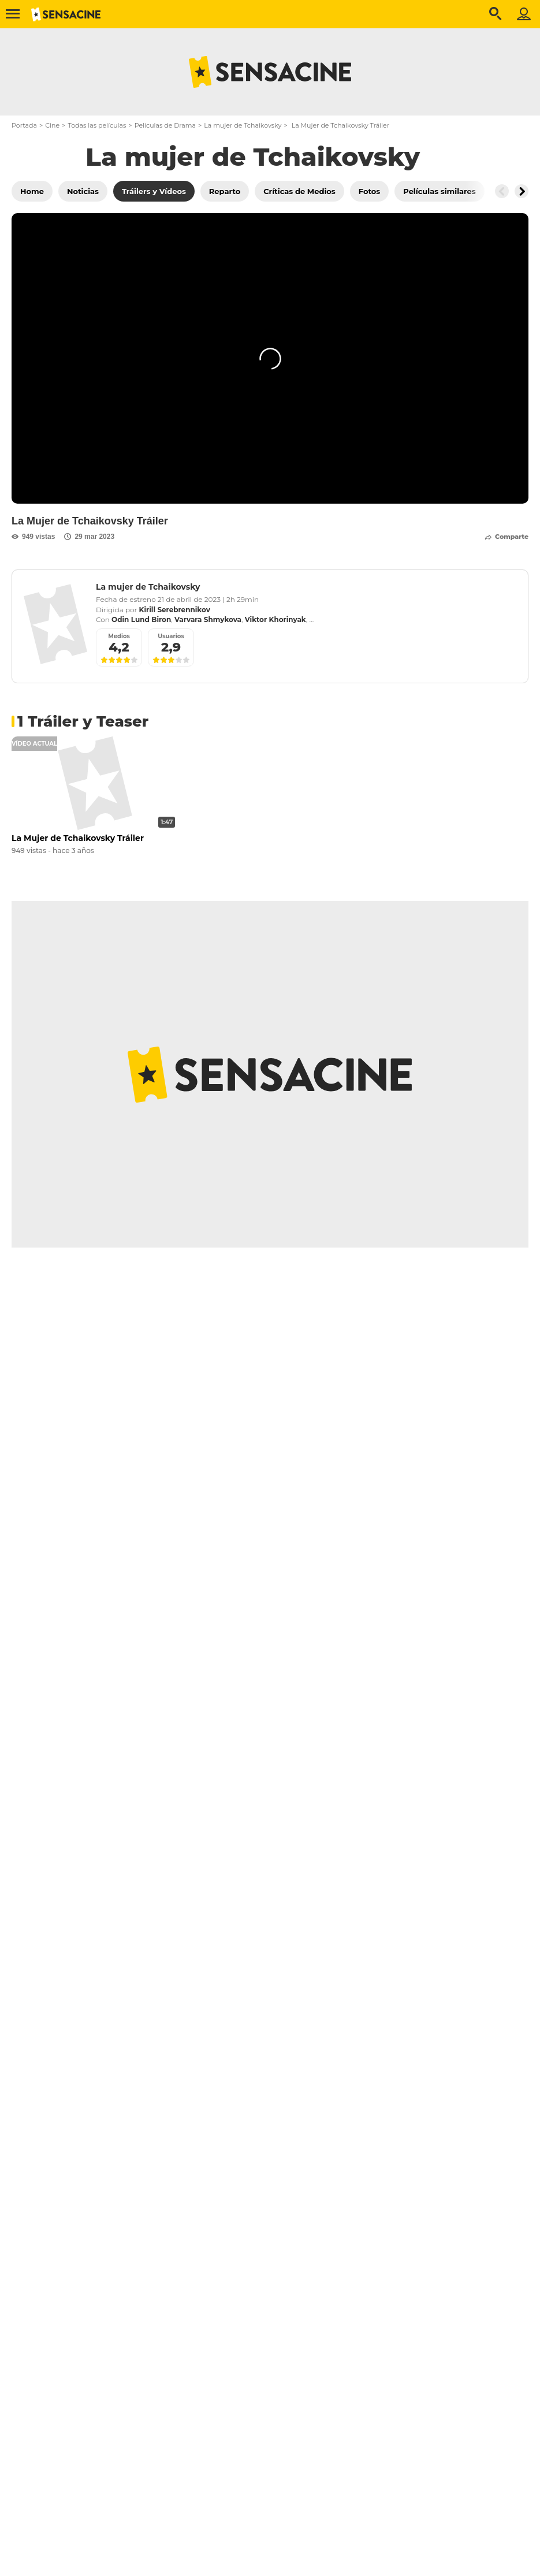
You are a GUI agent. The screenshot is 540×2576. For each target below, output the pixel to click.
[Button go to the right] (521, 191)
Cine (52, 125)
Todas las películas (97, 125)
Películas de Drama (165, 125)
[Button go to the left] (502, 191)
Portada (24, 125)
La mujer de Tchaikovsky (242, 125)
